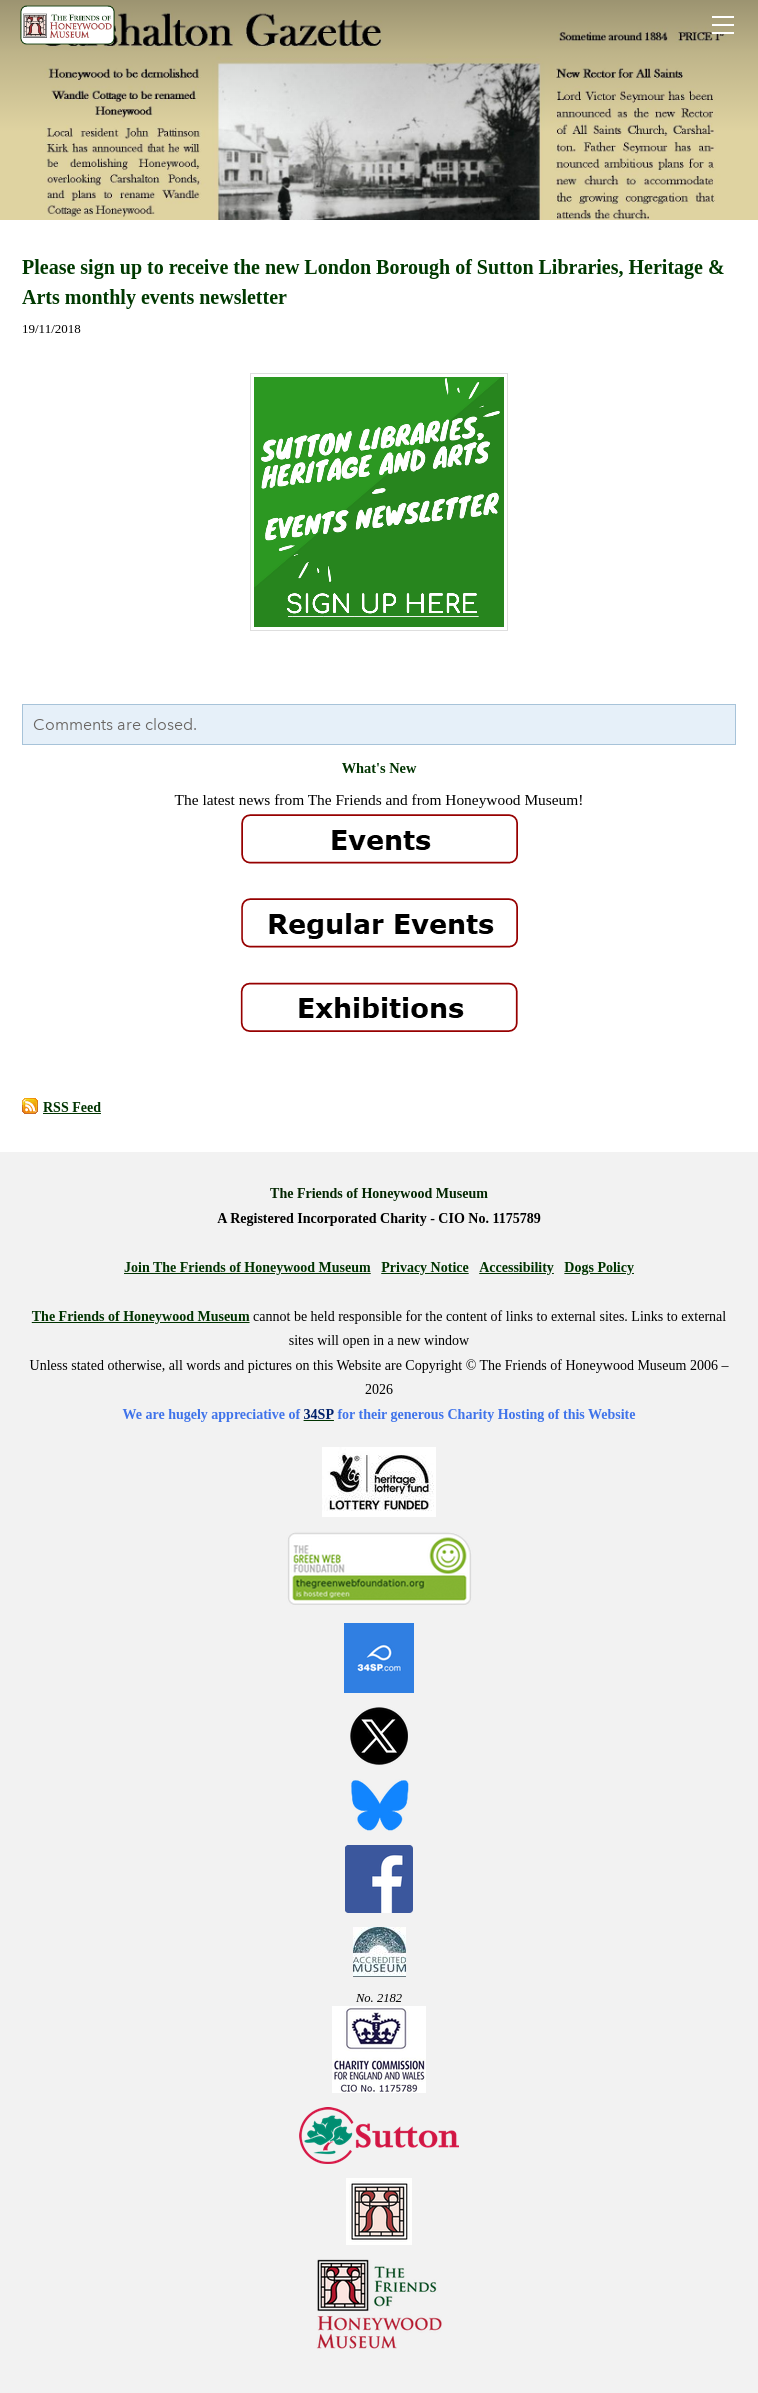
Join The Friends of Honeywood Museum (247, 1267)
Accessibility (516, 1267)
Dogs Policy (599, 1267)
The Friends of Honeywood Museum (141, 1316)
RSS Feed (72, 1107)
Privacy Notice (424, 1267)
